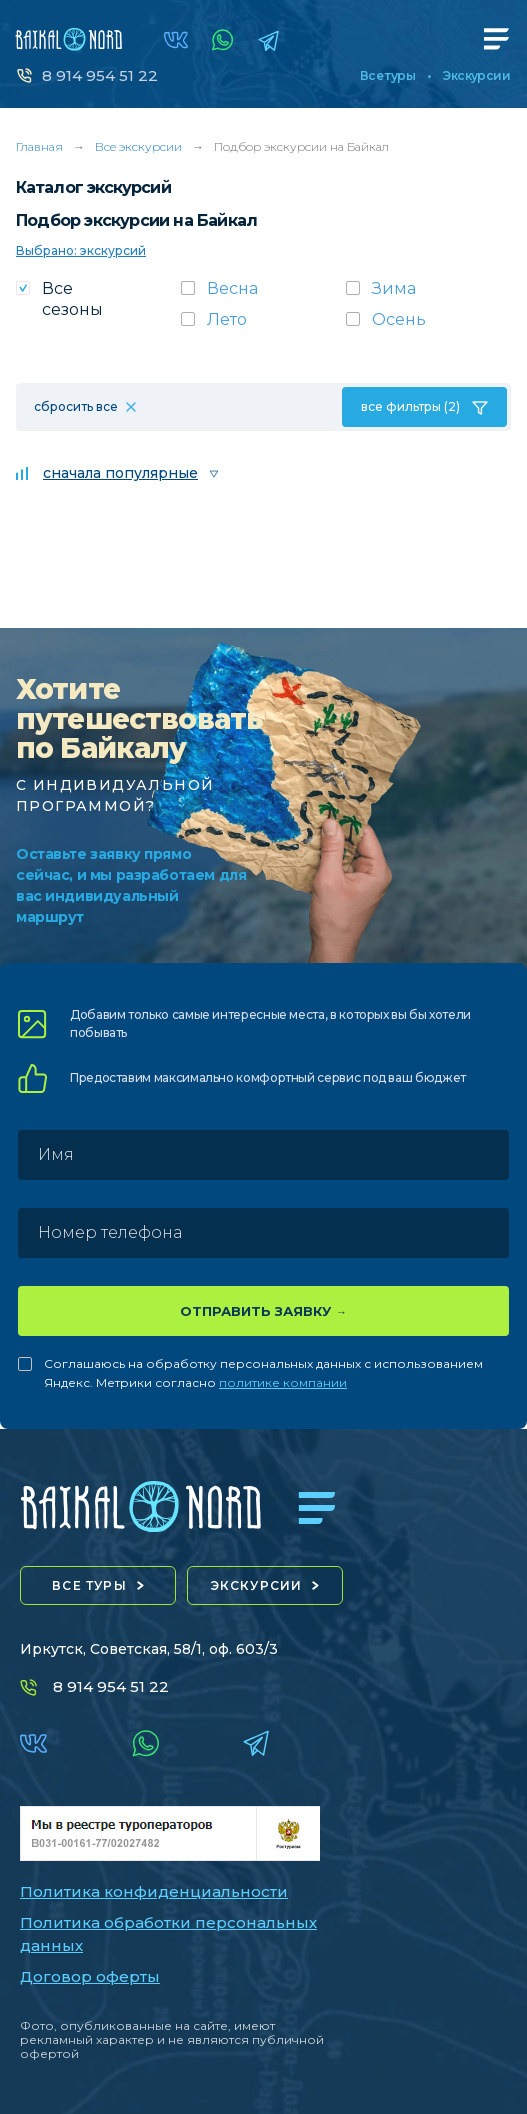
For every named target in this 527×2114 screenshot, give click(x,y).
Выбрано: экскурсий (81, 250)
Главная (39, 146)
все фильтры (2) (410, 406)
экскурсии (257, 1585)
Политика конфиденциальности (154, 1891)
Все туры (387, 76)
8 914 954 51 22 (100, 75)
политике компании (283, 1382)
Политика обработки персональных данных (168, 1934)
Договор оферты (90, 1976)
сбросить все (76, 406)
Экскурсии (476, 76)
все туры (89, 1585)
